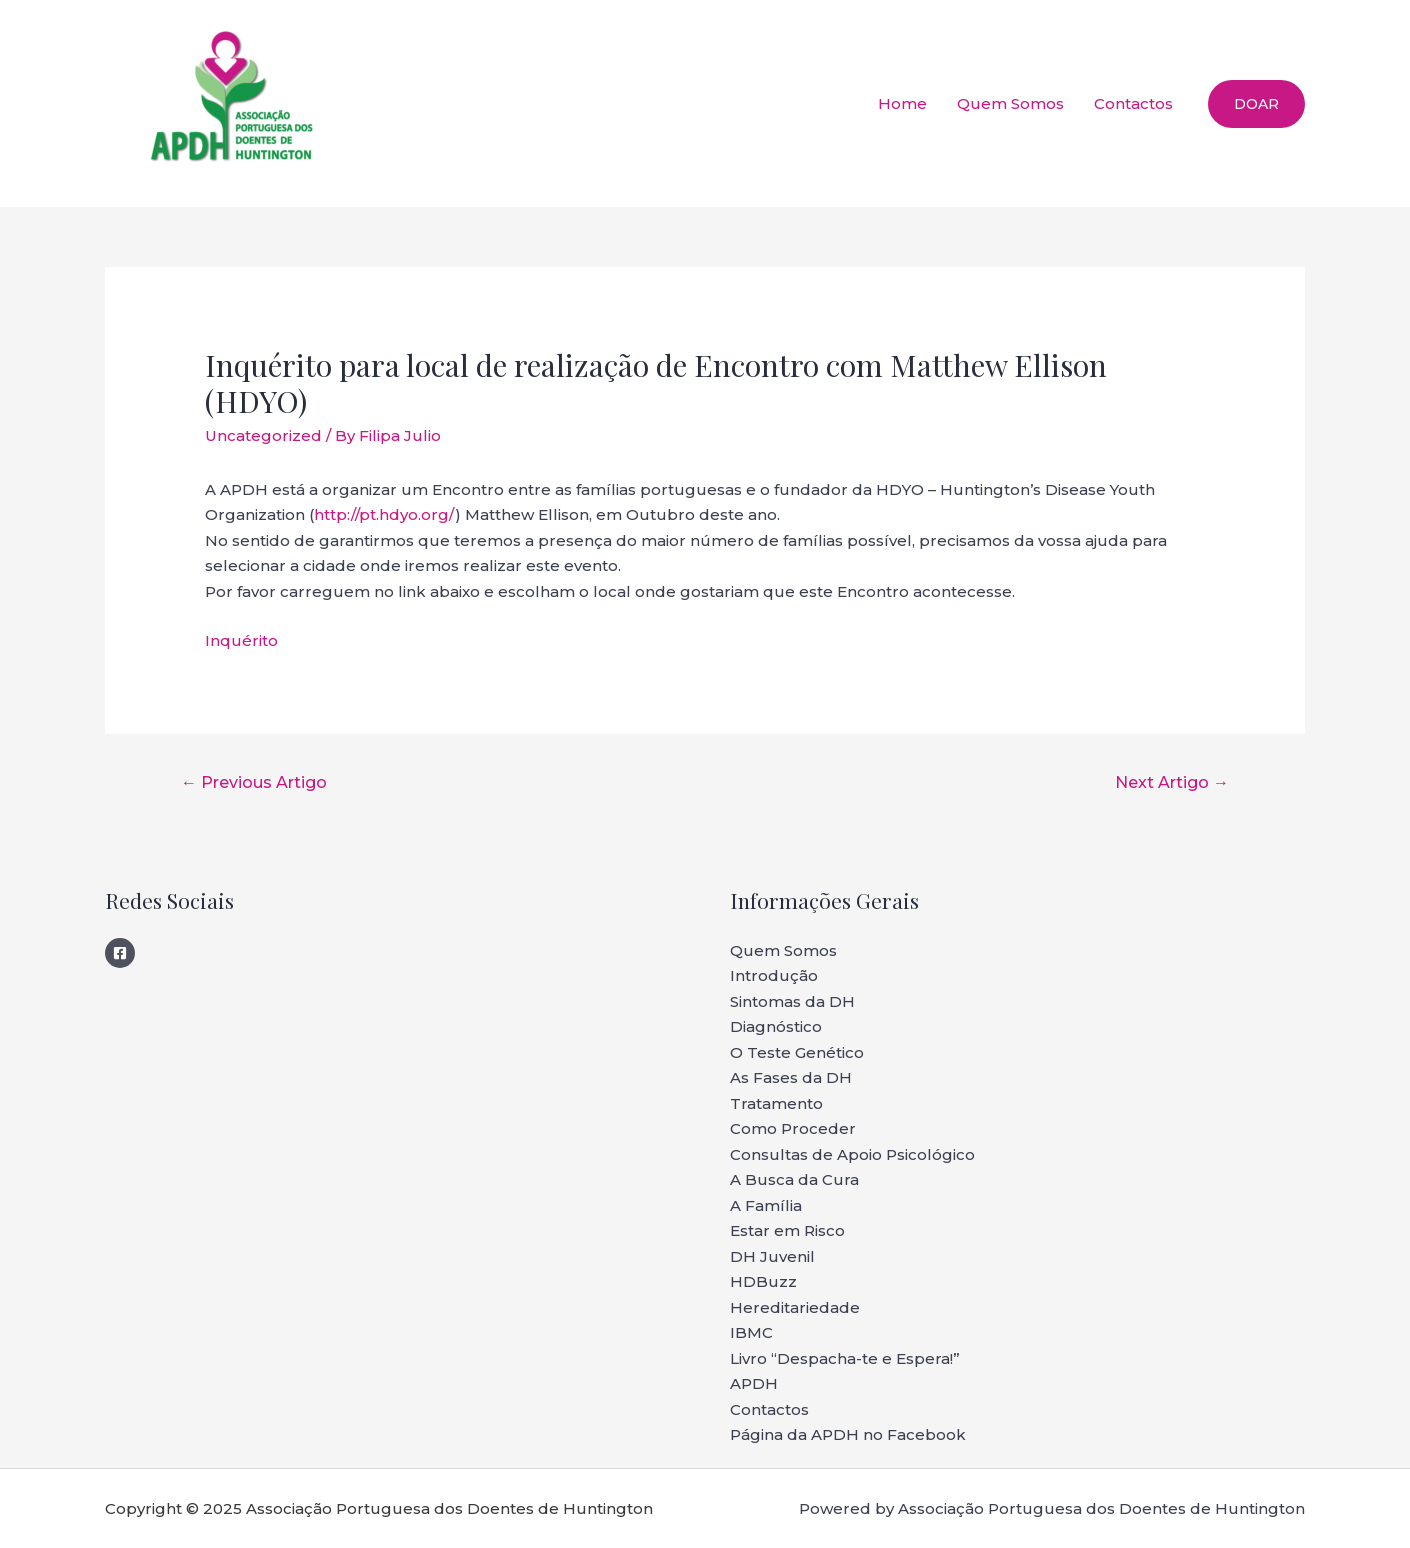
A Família (766, 1205)
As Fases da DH (791, 1077)
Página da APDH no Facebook (848, 1434)
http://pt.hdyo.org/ (384, 514)
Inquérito (241, 640)
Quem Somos (1010, 103)
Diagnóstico (776, 1026)
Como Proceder (793, 1128)
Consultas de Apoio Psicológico (852, 1154)
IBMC (751, 1332)
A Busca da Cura (794, 1179)
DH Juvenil (772, 1256)
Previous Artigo (254, 782)
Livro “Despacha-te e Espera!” (845, 1358)
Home (902, 103)
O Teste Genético (797, 1052)
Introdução (774, 975)
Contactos (1133, 103)
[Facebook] (120, 953)
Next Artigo (1172, 782)
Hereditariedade (795, 1307)
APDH (754, 1383)
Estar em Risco (787, 1230)
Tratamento (776, 1103)
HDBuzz (763, 1281)
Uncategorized (263, 435)
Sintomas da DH (792, 1001)
